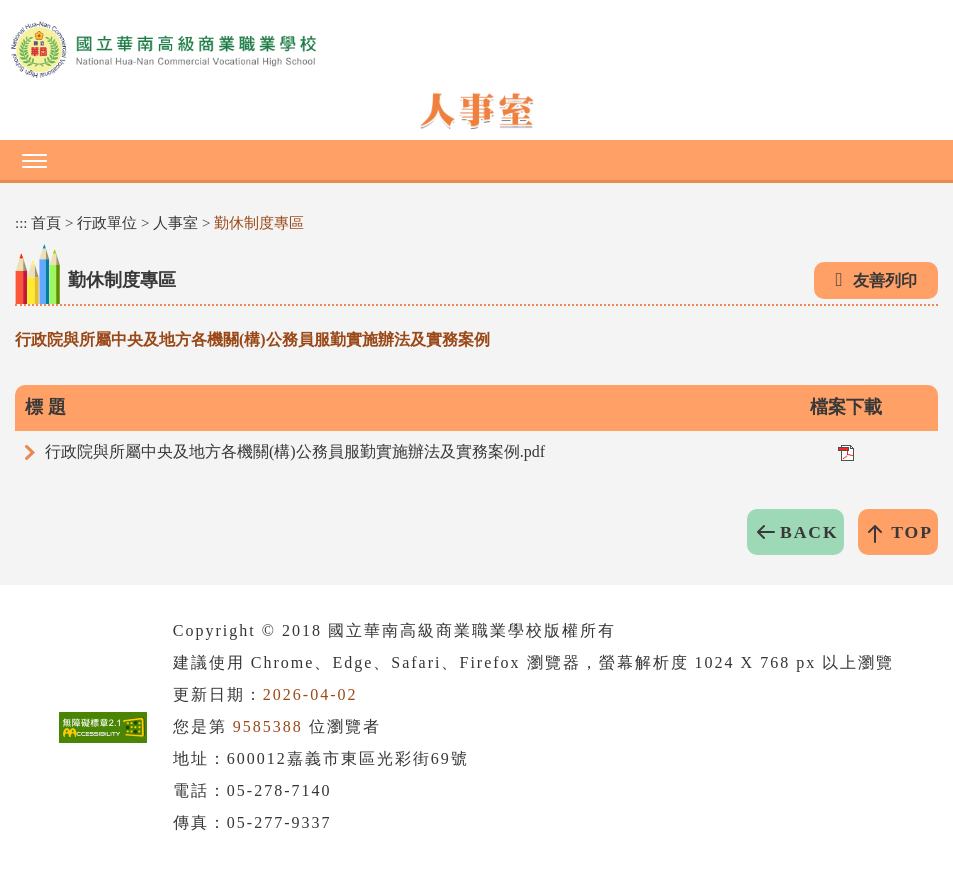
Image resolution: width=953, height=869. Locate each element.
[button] (476, 160)
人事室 (175, 223)
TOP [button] (912, 532)
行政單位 (107, 223)
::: (21, 223)
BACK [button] (809, 532)
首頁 (46, 223)
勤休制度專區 (259, 223)
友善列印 (885, 280)
